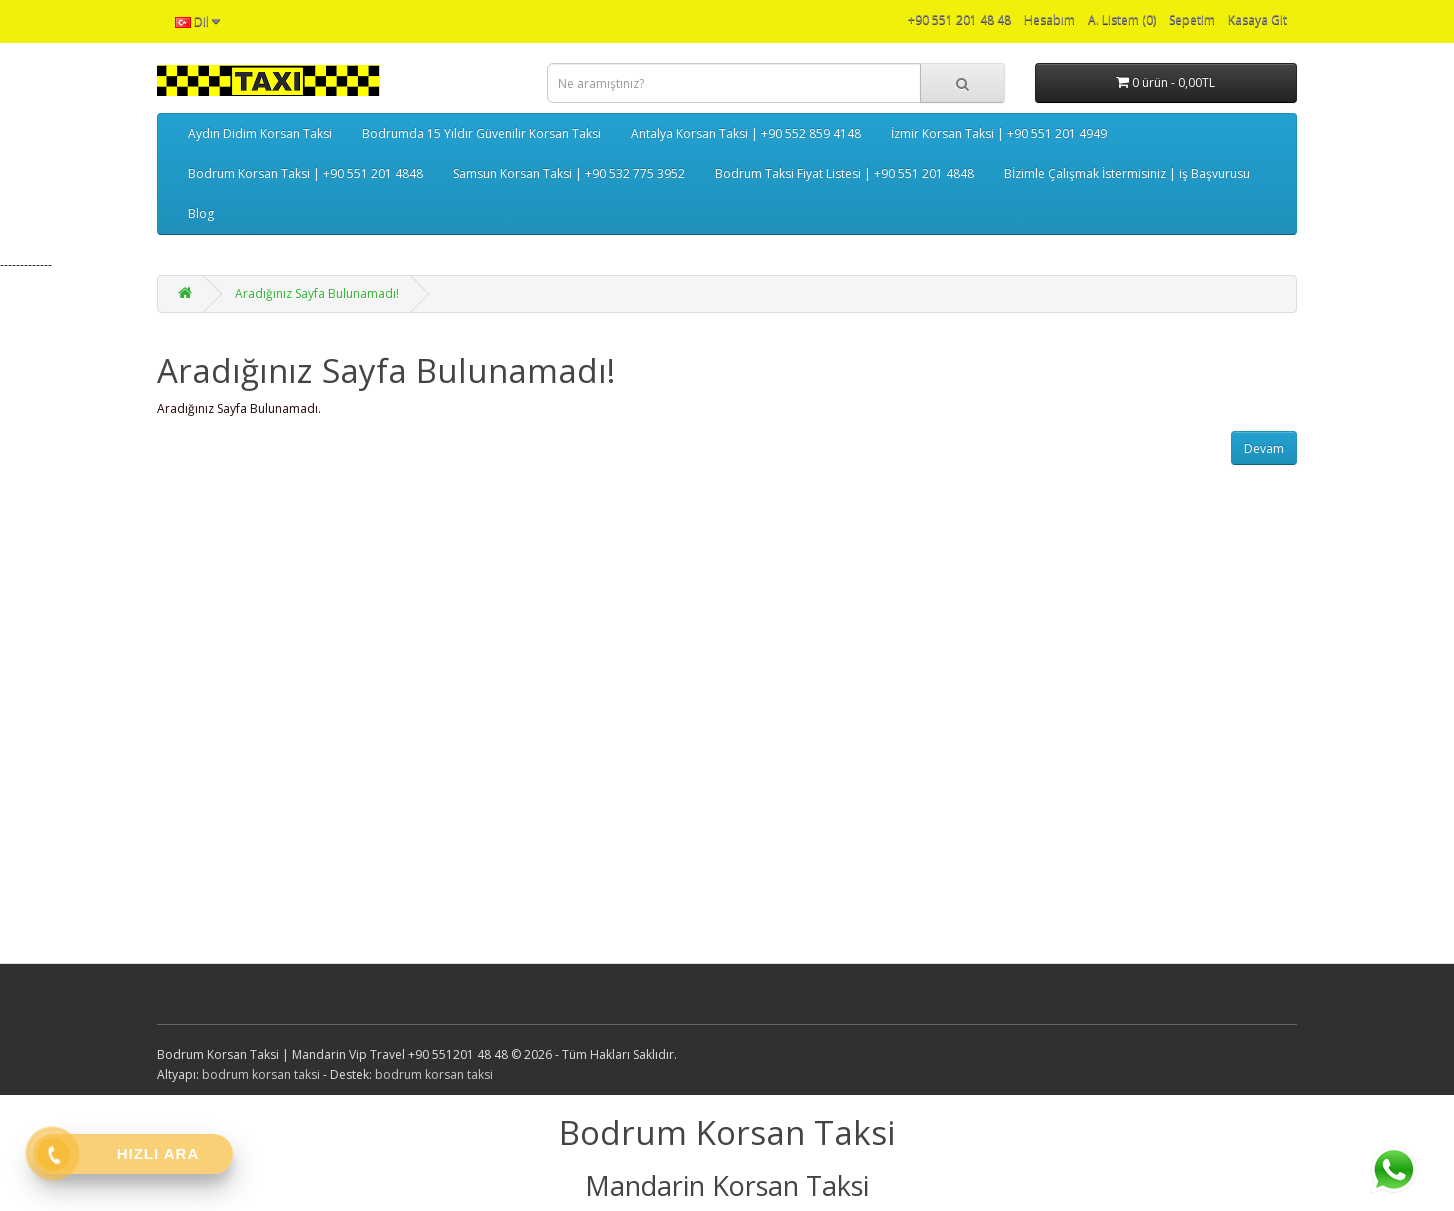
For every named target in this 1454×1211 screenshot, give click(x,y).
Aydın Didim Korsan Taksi (260, 133)
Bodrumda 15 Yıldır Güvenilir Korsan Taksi (481, 133)
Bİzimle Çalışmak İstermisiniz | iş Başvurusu (1127, 173)
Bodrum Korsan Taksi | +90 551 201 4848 (305, 173)
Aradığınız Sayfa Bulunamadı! (317, 293)
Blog (201, 213)
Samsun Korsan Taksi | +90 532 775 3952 (569, 173)
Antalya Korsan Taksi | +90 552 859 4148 (746, 133)
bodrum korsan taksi (261, 1074)
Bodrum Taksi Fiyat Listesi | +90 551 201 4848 (844, 173)
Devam (1264, 448)
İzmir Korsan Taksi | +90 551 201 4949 (999, 133)
